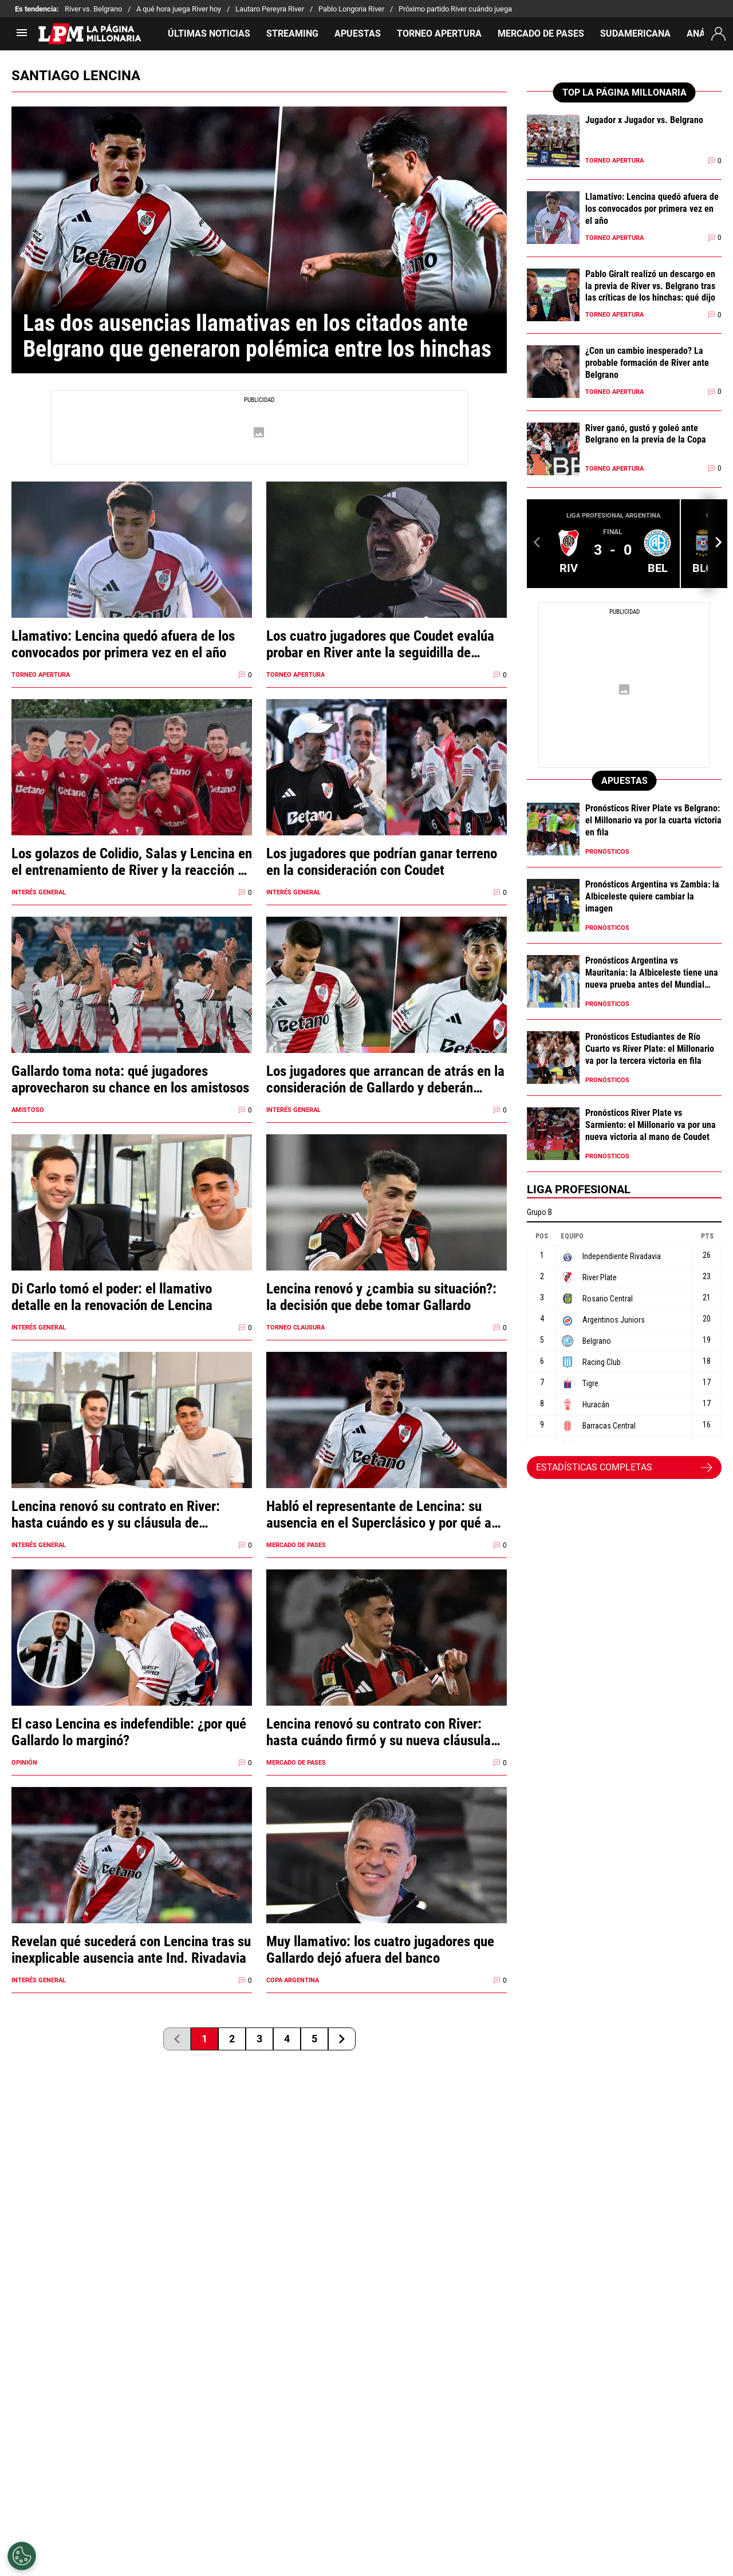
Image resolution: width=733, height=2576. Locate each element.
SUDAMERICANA (635, 33)
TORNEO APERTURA (439, 33)
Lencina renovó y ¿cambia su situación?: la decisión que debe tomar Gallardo (381, 1296)
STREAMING (292, 33)
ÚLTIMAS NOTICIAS (209, 33)
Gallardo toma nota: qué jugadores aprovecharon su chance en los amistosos (130, 1079)
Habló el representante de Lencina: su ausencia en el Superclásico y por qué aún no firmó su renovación (385, 1514)
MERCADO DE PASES (541, 33)
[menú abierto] (22, 36)
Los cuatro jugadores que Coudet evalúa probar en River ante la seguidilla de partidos (380, 644)
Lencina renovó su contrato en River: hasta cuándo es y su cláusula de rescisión (115, 1514)
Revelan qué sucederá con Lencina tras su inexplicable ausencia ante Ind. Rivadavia (131, 1949)
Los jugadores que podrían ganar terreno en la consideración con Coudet (381, 861)
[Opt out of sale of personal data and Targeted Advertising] (21, 2556)
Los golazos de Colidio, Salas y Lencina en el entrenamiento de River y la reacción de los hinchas (131, 861)
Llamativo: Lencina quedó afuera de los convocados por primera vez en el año (123, 644)
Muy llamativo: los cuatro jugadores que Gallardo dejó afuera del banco (380, 1949)
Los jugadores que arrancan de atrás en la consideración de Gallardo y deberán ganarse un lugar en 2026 (385, 1079)
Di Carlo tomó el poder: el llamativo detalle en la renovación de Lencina (111, 1296)
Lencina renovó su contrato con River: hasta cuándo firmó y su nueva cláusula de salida (378, 1732)
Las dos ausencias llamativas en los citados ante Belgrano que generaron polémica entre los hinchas (257, 336)
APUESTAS (357, 33)
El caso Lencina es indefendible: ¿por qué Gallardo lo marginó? (128, 1732)
